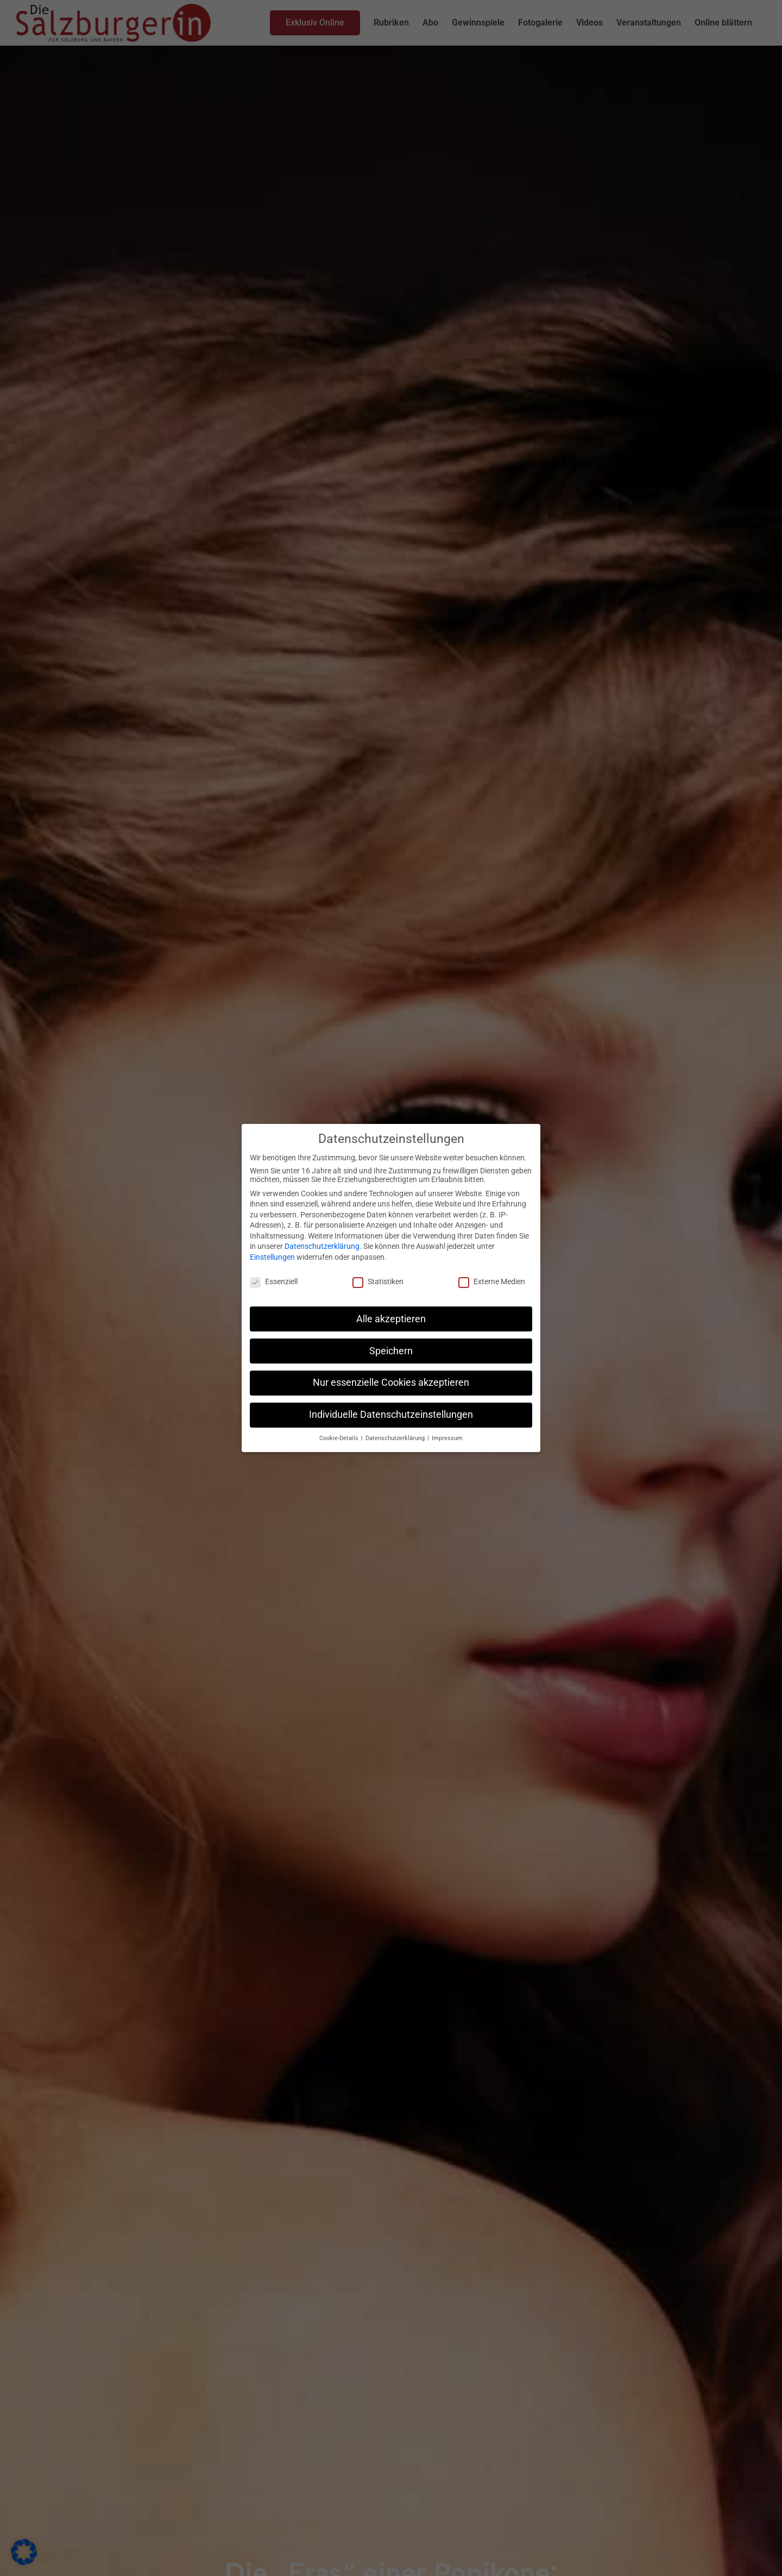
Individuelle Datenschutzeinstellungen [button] (391, 1414)
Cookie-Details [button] (339, 1438)
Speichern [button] (391, 1351)
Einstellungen (272, 1257)
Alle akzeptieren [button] (391, 1319)
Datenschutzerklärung (322, 1246)
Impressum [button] (447, 1438)
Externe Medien (491, 1281)
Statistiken (377, 1281)
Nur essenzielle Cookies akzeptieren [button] (391, 1382)
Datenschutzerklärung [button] (395, 1438)
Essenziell (274, 1281)
